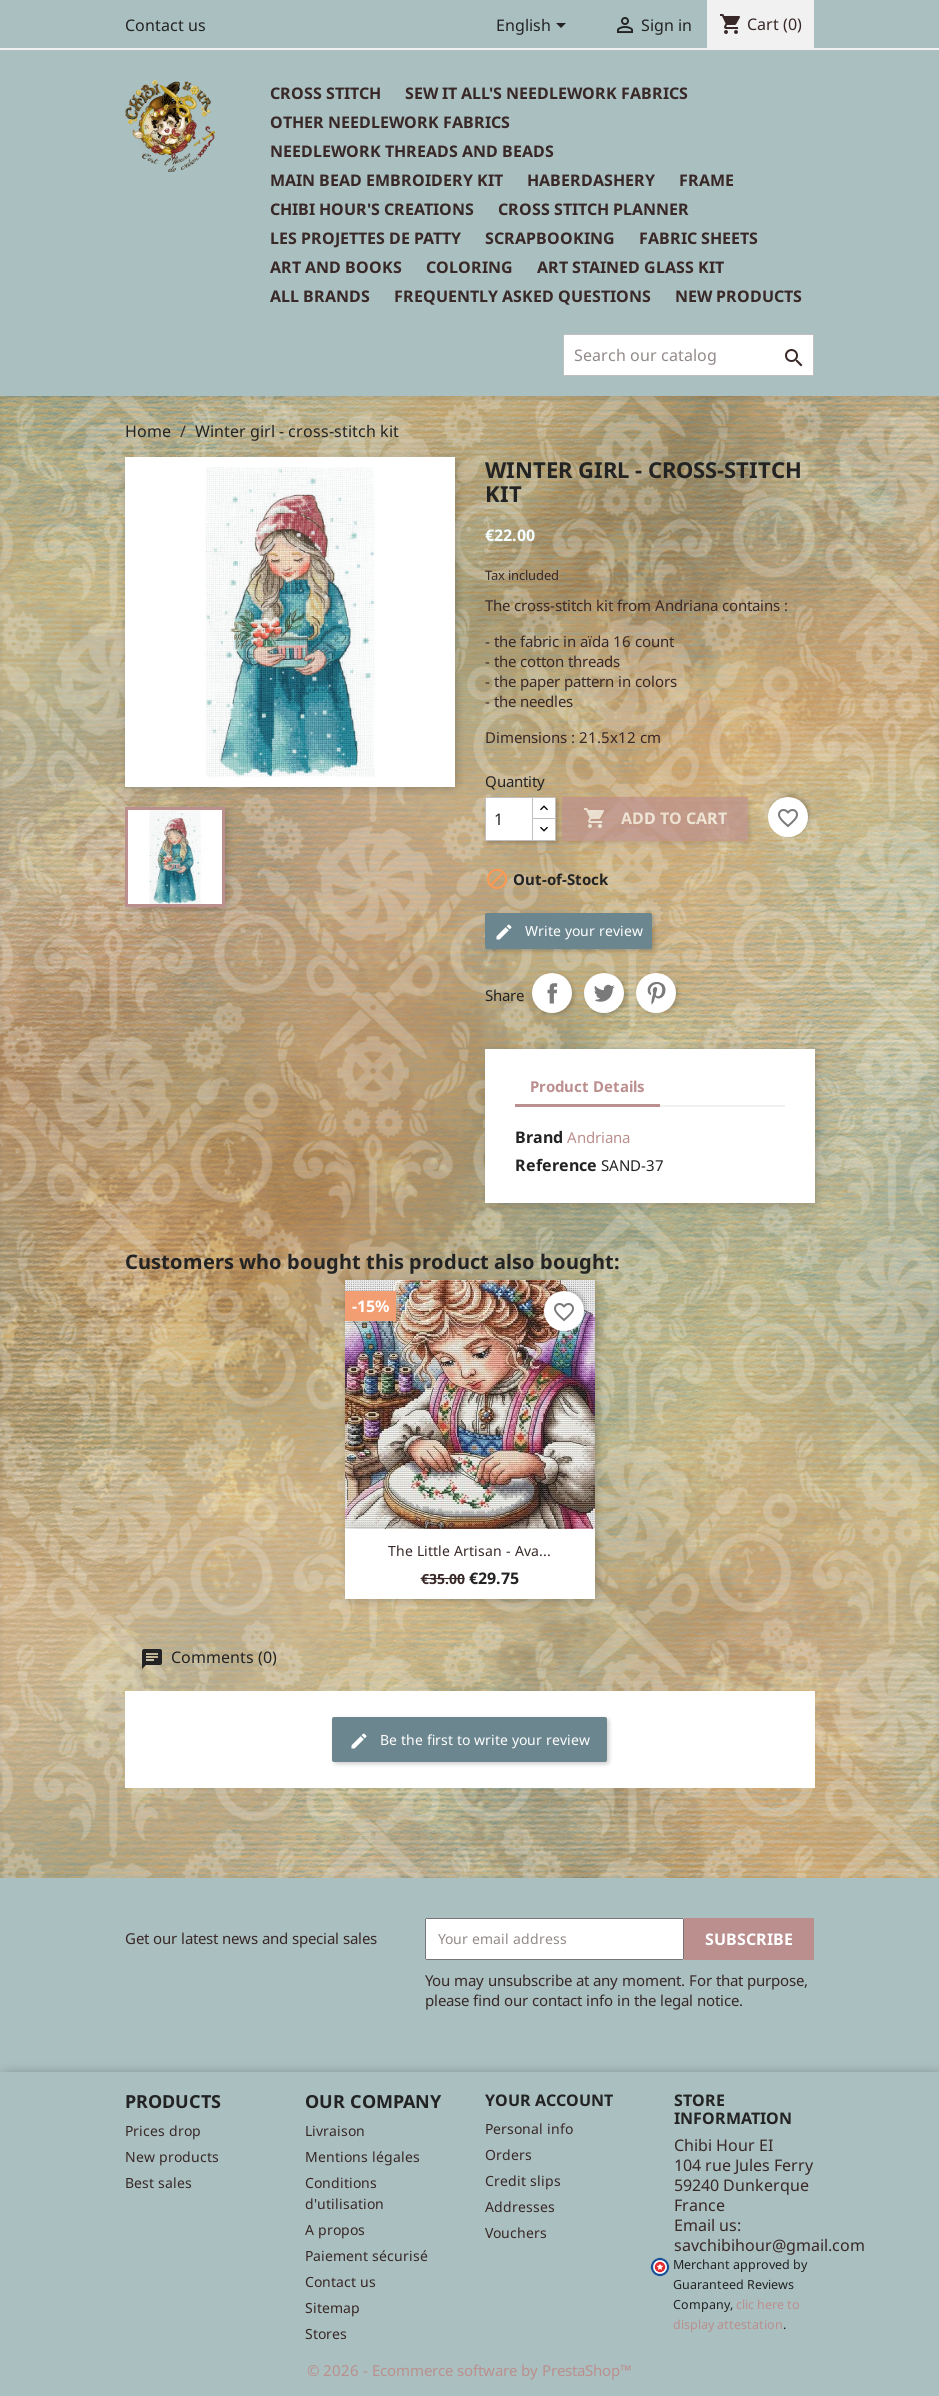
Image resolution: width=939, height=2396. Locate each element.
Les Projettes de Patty (365, 238)
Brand (539, 1137)
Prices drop (163, 2130)
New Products (738, 296)
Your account (549, 2100)
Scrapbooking (550, 238)
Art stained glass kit (630, 267)
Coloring (469, 267)
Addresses (520, 2206)
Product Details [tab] (587, 1086)
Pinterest (656, 993)
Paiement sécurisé (366, 2255)
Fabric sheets (698, 238)
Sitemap (332, 2307)
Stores (326, 2333)
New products (172, 2156)
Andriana (598, 1137)
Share (552, 993)
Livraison (335, 2130)
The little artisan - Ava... (469, 1550)
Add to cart (655, 819)
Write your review (568, 931)
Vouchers (516, 2232)
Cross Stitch (325, 93)
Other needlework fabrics (390, 122)
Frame (706, 180)
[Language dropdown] (534, 27)
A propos (335, 2229)
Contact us (165, 25)
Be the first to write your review (469, 1740)
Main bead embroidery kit (386, 180)
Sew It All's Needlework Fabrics (546, 93)
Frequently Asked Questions (522, 296)
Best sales (158, 2182)
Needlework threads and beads (412, 151)
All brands (320, 296)
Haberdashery (591, 180)
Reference (556, 1165)
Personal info (529, 2128)
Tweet (604, 993)
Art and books (336, 267)
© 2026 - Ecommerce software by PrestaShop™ (469, 2370)
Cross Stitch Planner (593, 209)
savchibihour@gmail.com (769, 2245)
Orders (508, 2154)
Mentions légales (362, 2156)
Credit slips (523, 2180)
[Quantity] (509, 819)
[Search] (688, 355)
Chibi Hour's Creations (372, 209)
